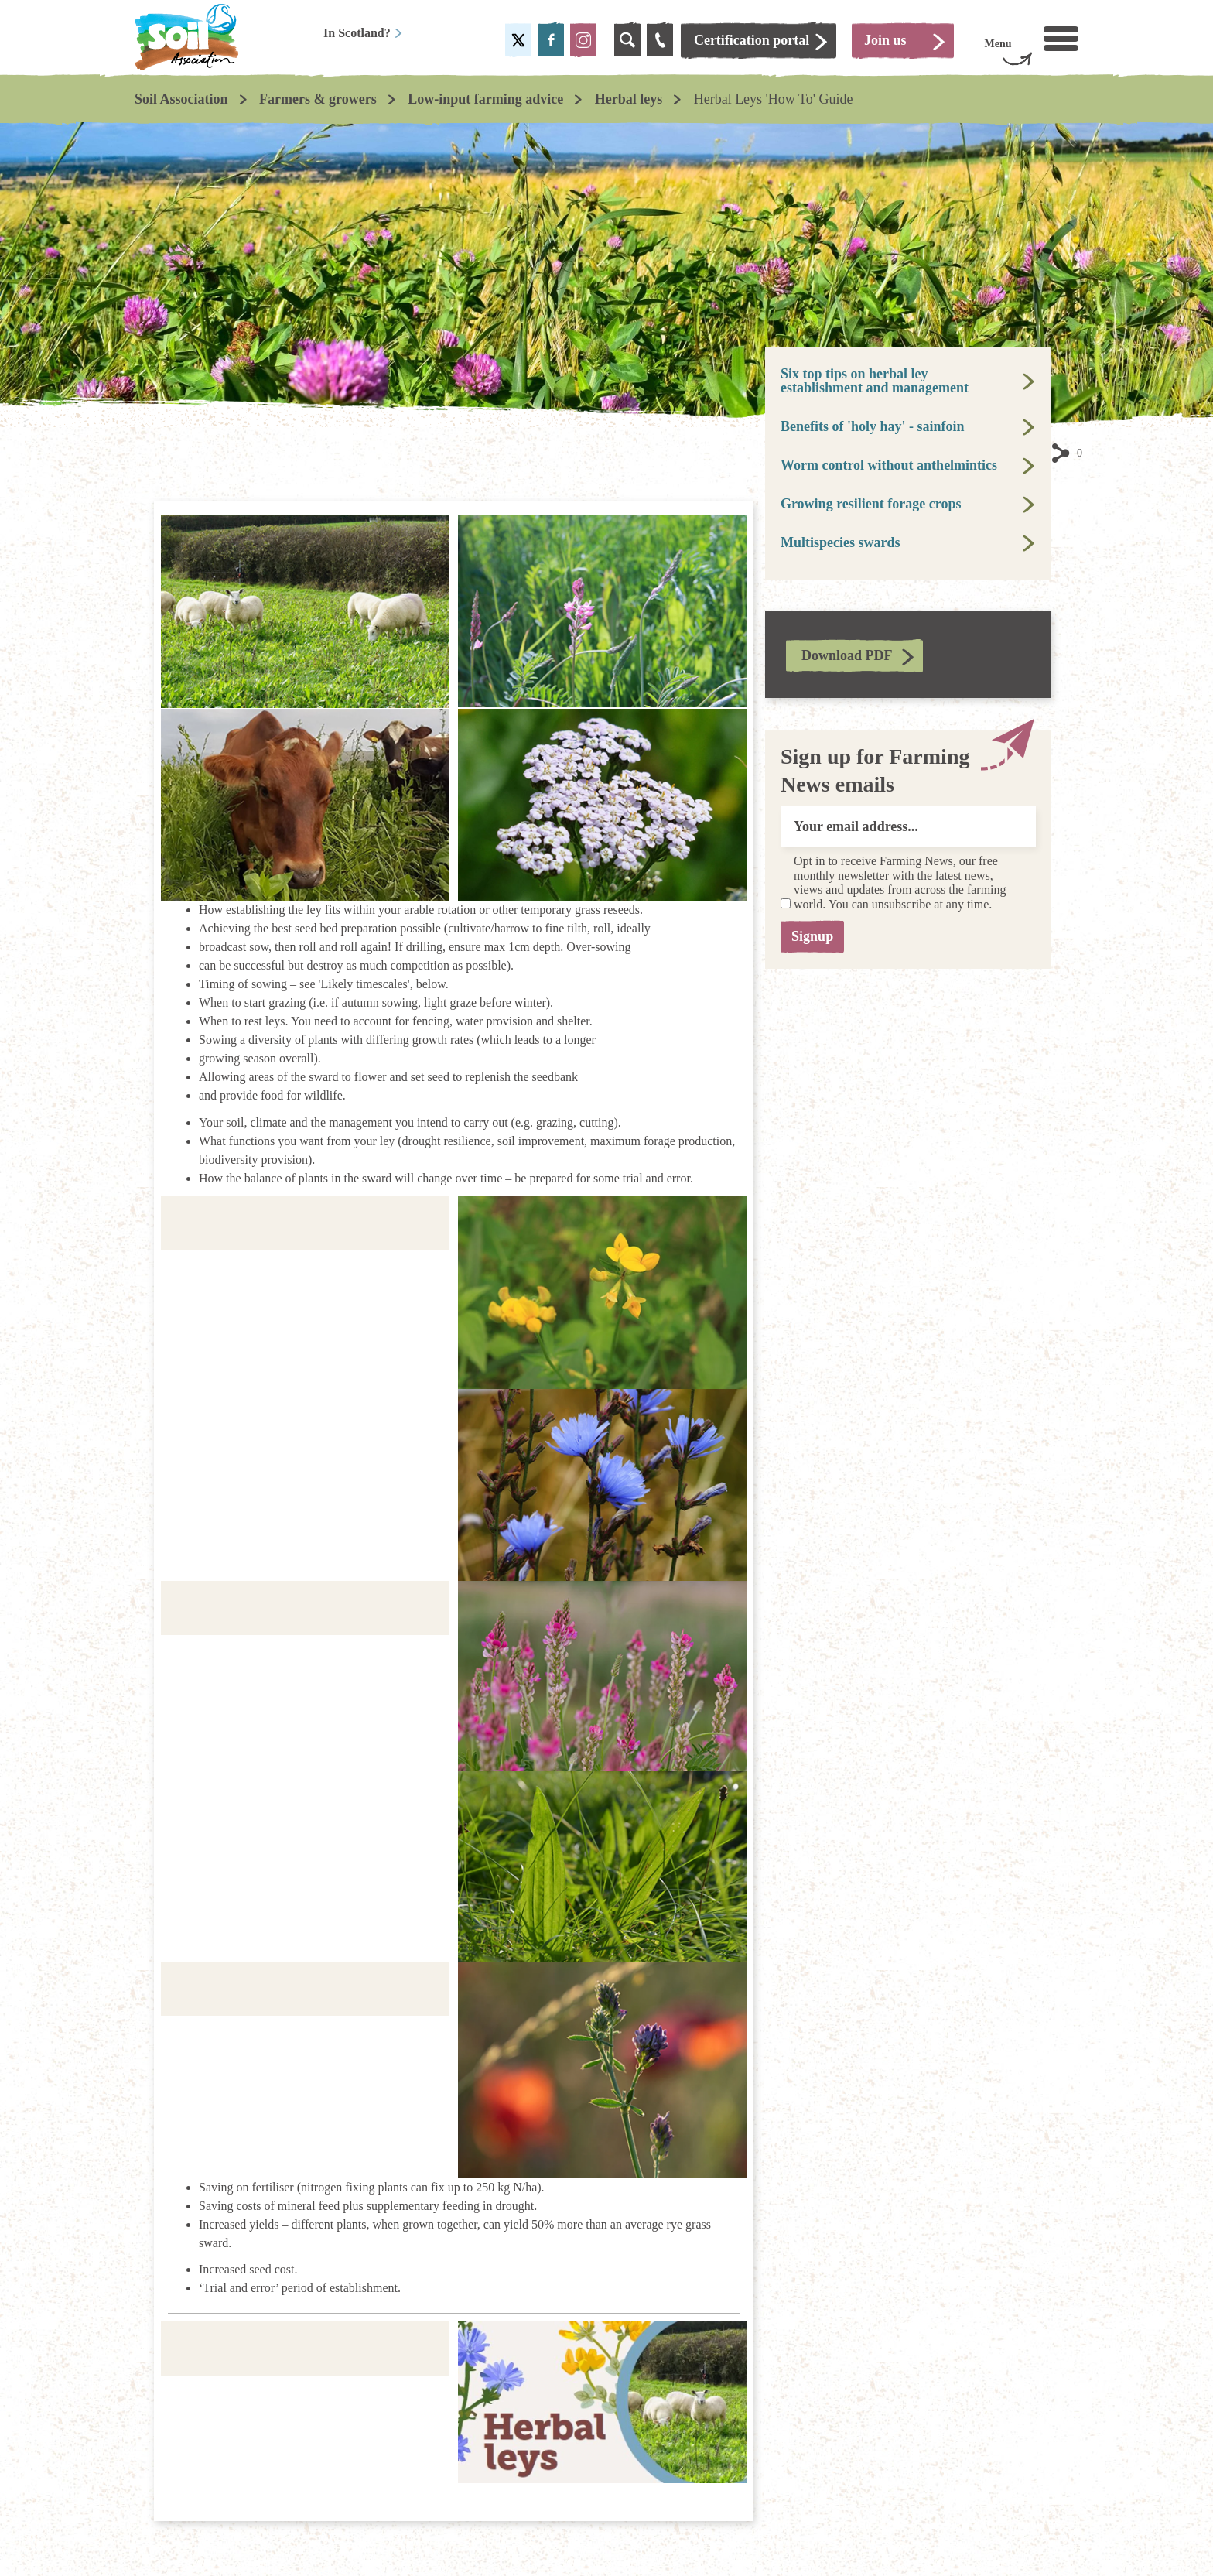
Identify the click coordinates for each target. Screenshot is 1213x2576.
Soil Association (181, 99)
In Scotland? (363, 32)
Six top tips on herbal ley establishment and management (875, 381)
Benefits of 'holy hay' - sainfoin (873, 426)
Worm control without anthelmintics (889, 465)
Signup (817, 936)
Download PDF (847, 655)
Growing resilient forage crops (871, 504)
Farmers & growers (318, 99)
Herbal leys (629, 99)
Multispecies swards (840, 542)
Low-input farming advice (485, 99)
